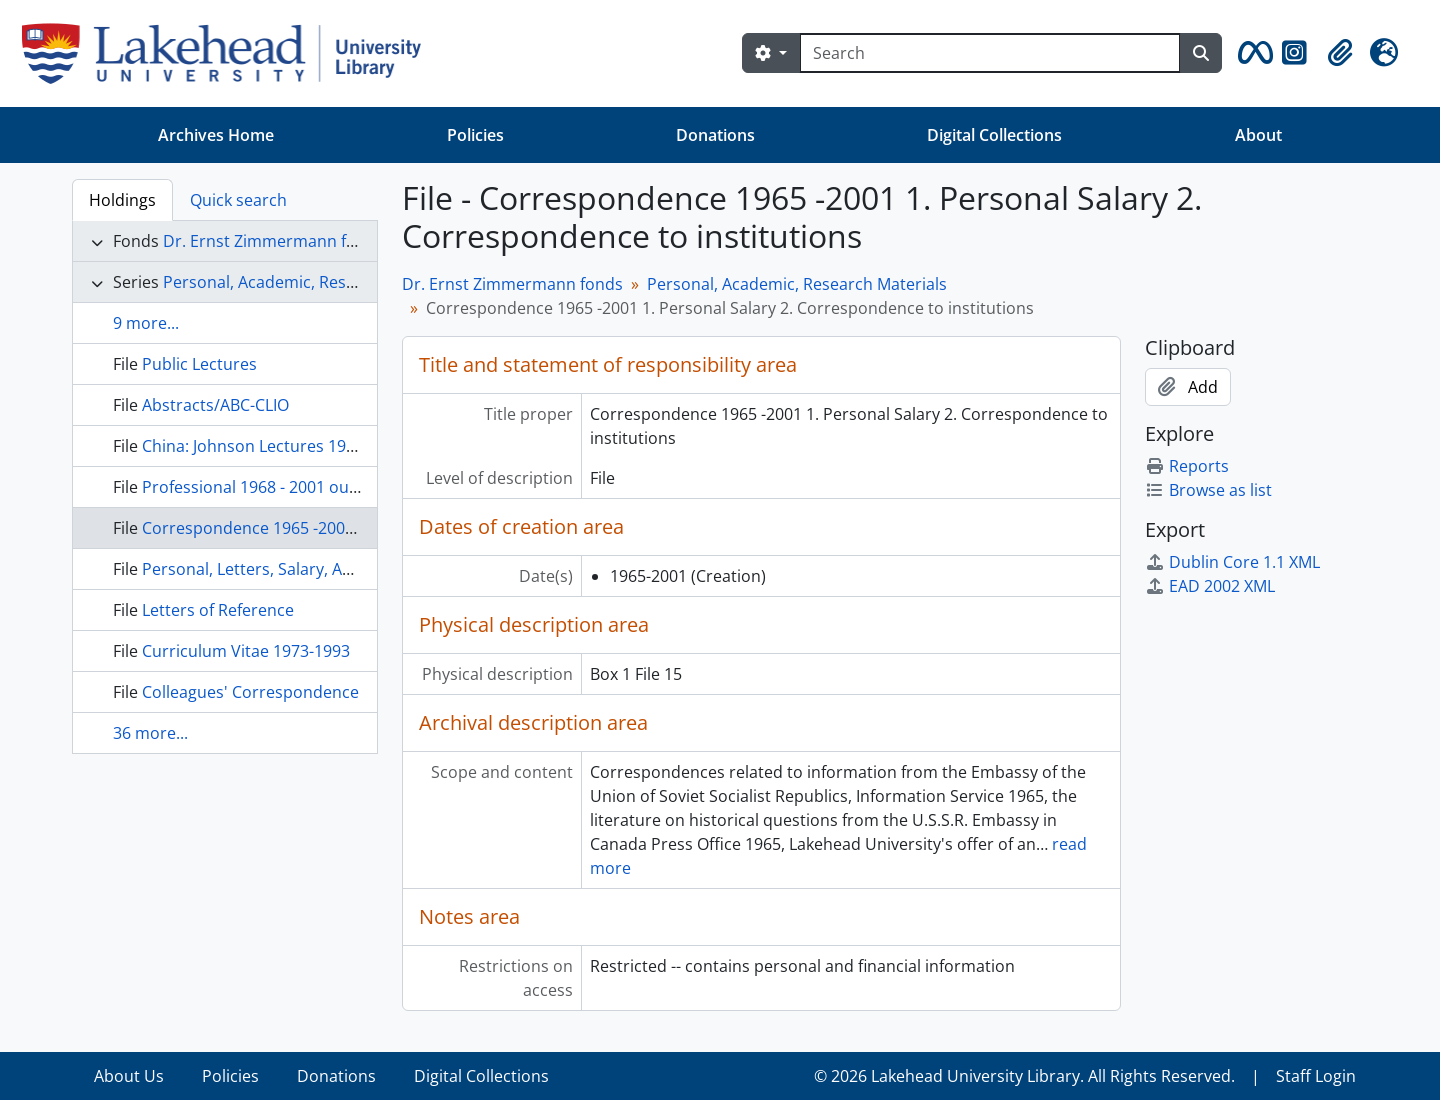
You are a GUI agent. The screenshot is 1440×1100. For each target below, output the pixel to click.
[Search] (990, 53)
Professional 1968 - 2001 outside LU (276, 487)
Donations (715, 135)
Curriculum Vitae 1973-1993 (246, 651)
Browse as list (1208, 490)
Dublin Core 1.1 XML (1232, 562)
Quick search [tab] (238, 200)
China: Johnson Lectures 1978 (253, 446)
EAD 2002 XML (1210, 586)
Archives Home (216, 135)
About (1258, 135)
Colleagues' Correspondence (250, 692)
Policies (475, 135)
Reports (1187, 466)
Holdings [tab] (122, 200)
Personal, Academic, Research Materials (313, 282)
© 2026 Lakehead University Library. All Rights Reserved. (1024, 1076)
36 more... (150, 733)
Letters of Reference (218, 610)
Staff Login (1316, 1076)
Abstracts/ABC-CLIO (215, 405)
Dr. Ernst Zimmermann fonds (273, 241)
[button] (1252, 53)
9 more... (146, 323)
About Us (129, 1076)
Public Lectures (199, 364)
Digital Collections (994, 135)
